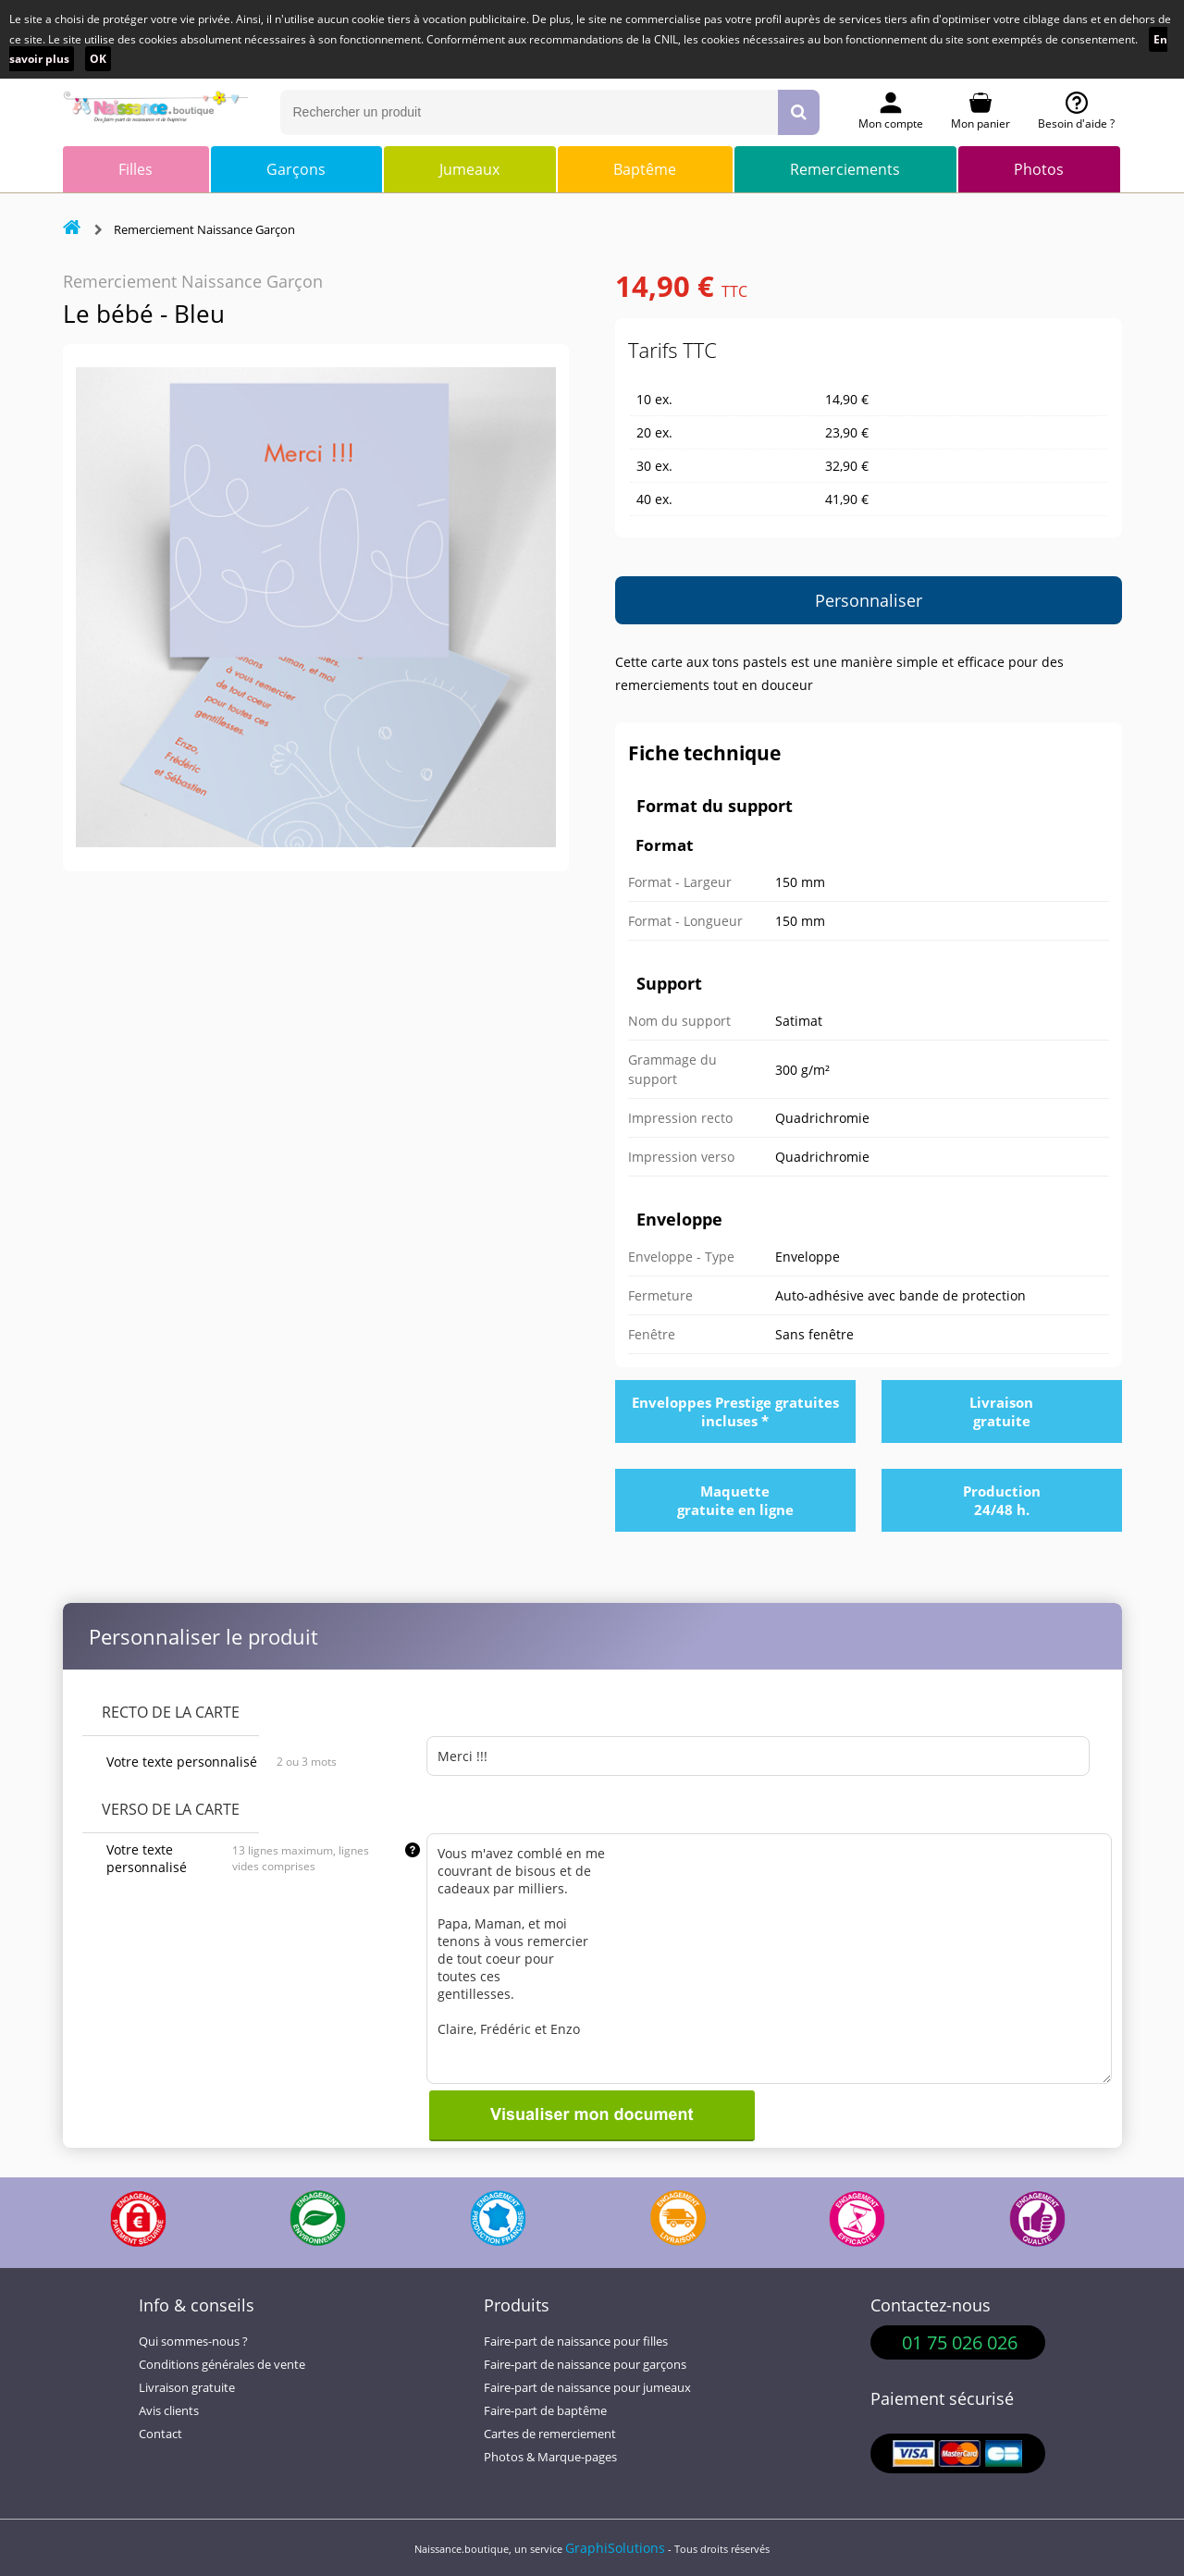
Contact (160, 2434)
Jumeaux (469, 169)
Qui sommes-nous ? (193, 2341)
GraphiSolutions (615, 2548)
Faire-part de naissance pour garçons (585, 2365)
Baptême (644, 169)
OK (98, 59)
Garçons (296, 169)
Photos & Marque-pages (550, 2457)
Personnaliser (868, 600)
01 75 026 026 (960, 2342)
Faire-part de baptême (545, 2411)
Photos (1039, 169)
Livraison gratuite (187, 2388)
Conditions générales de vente (222, 2365)
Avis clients (169, 2411)
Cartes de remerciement (550, 2434)
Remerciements (845, 169)
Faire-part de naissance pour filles (576, 2341)
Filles (135, 169)
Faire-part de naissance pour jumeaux (587, 2388)
